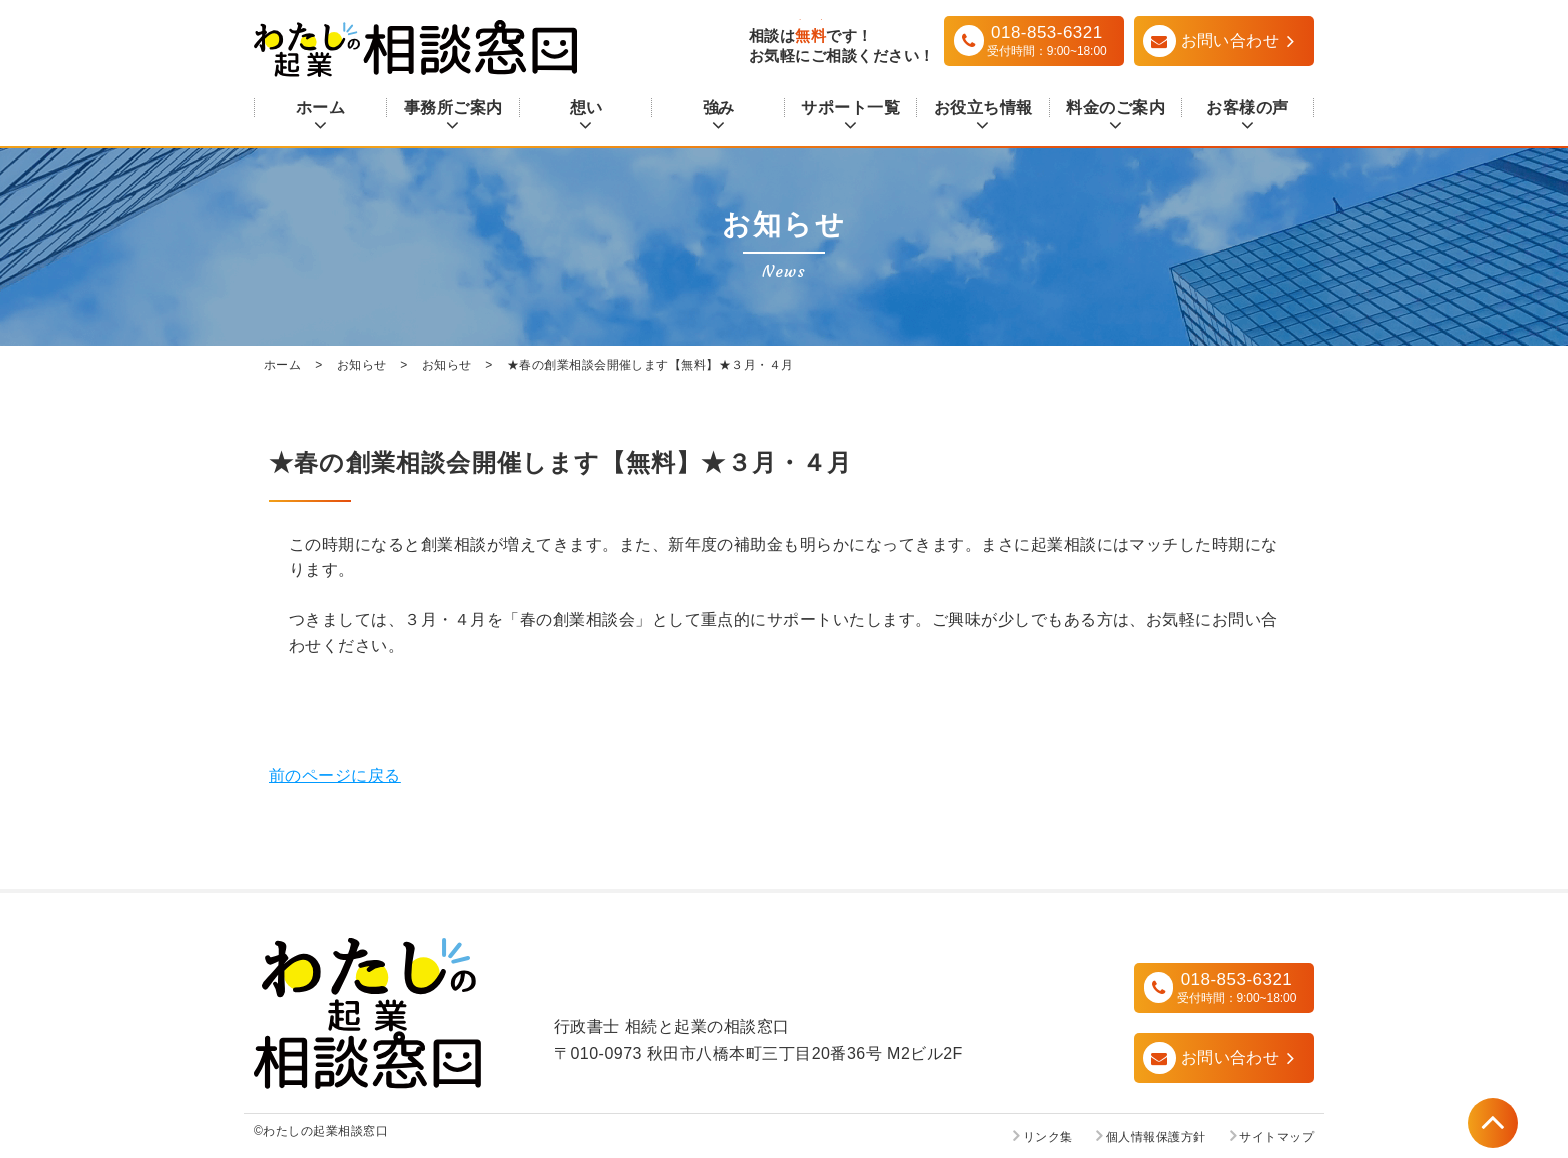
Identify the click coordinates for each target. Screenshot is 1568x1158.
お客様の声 (1247, 107)
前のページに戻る (335, 775)
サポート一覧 (850, 107)
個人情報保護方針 (1156, 1137)
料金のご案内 (1115, 107)
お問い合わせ (1230, 1057)
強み (718, 107)
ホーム (320, 107)
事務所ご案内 (453, 107)
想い (585, 107)
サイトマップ (1276, 1137)
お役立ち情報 (983, 107)
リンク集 (1048, 1137)
